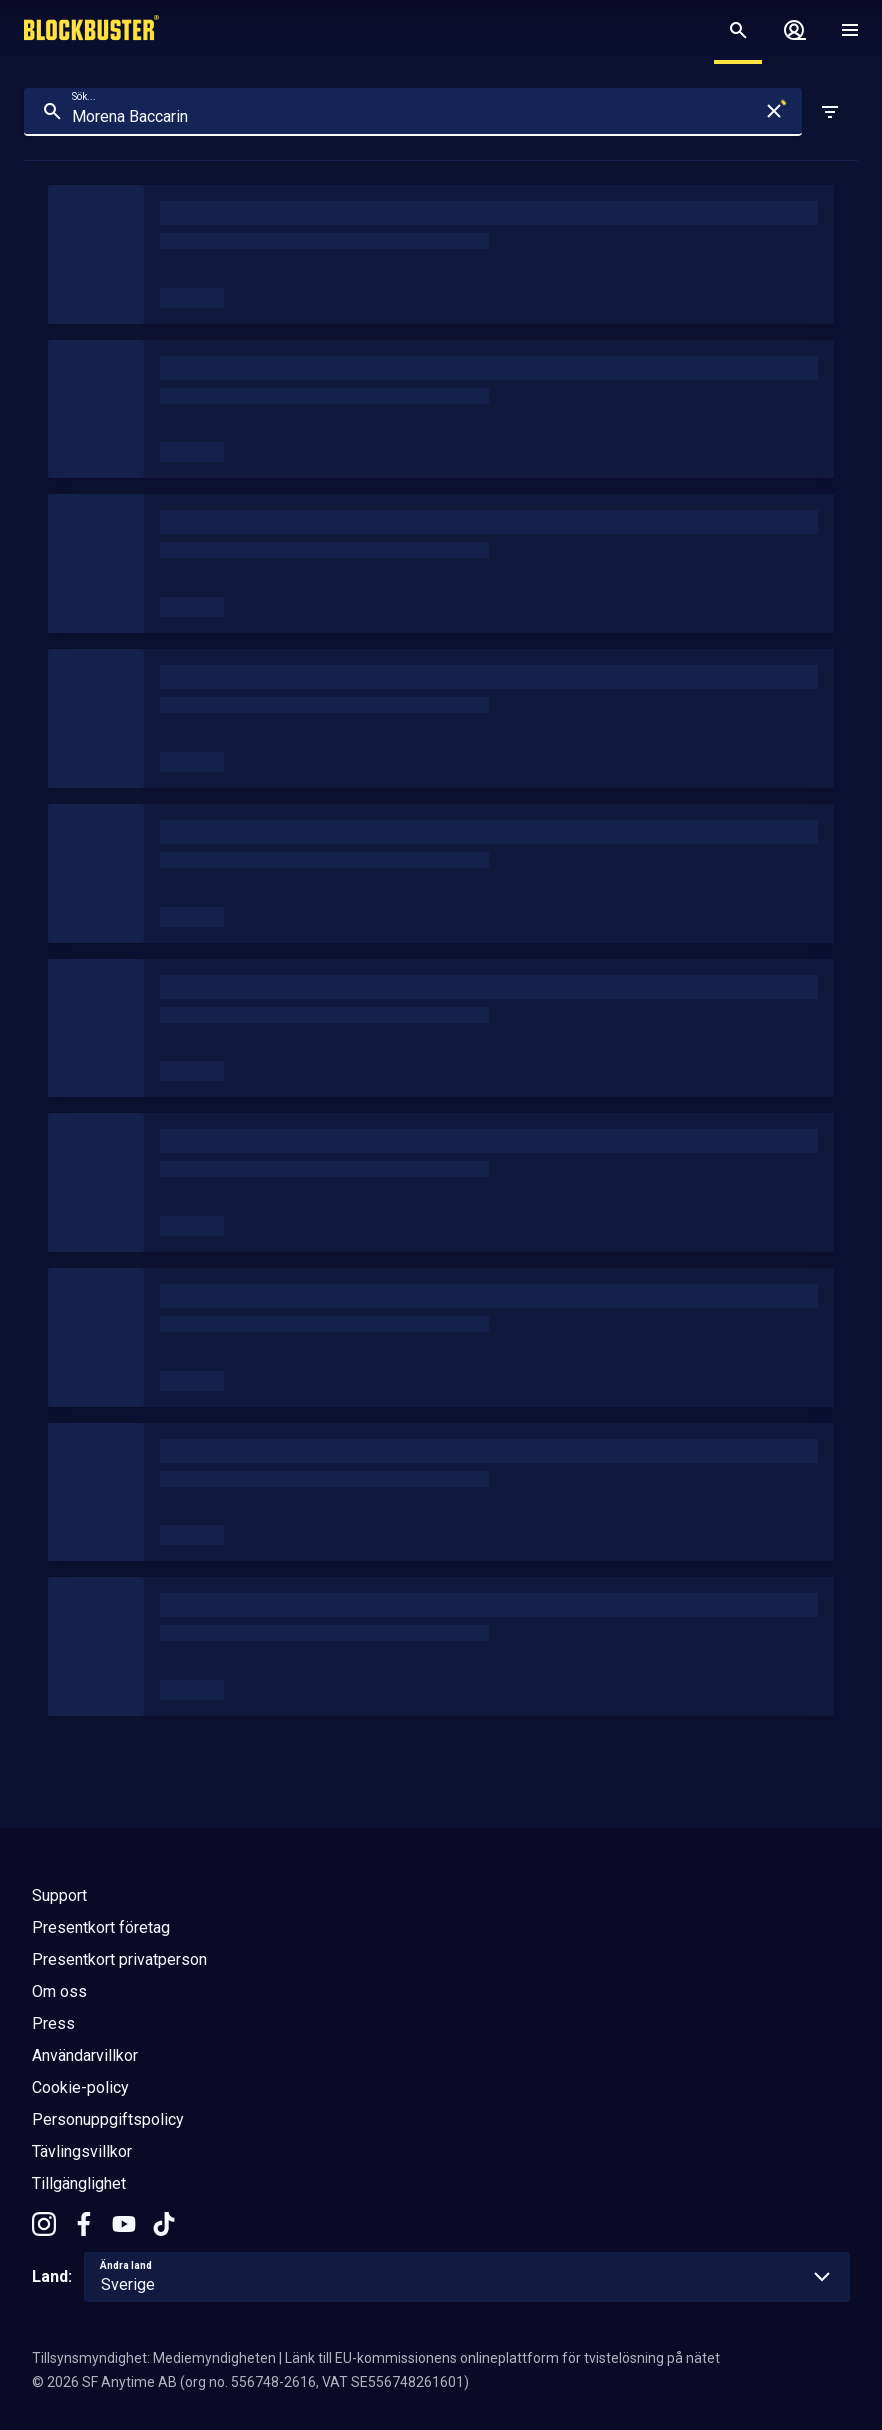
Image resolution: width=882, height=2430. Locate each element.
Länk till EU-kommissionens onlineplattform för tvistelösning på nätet (502, 2358)
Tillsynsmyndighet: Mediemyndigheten (154, 2358)
